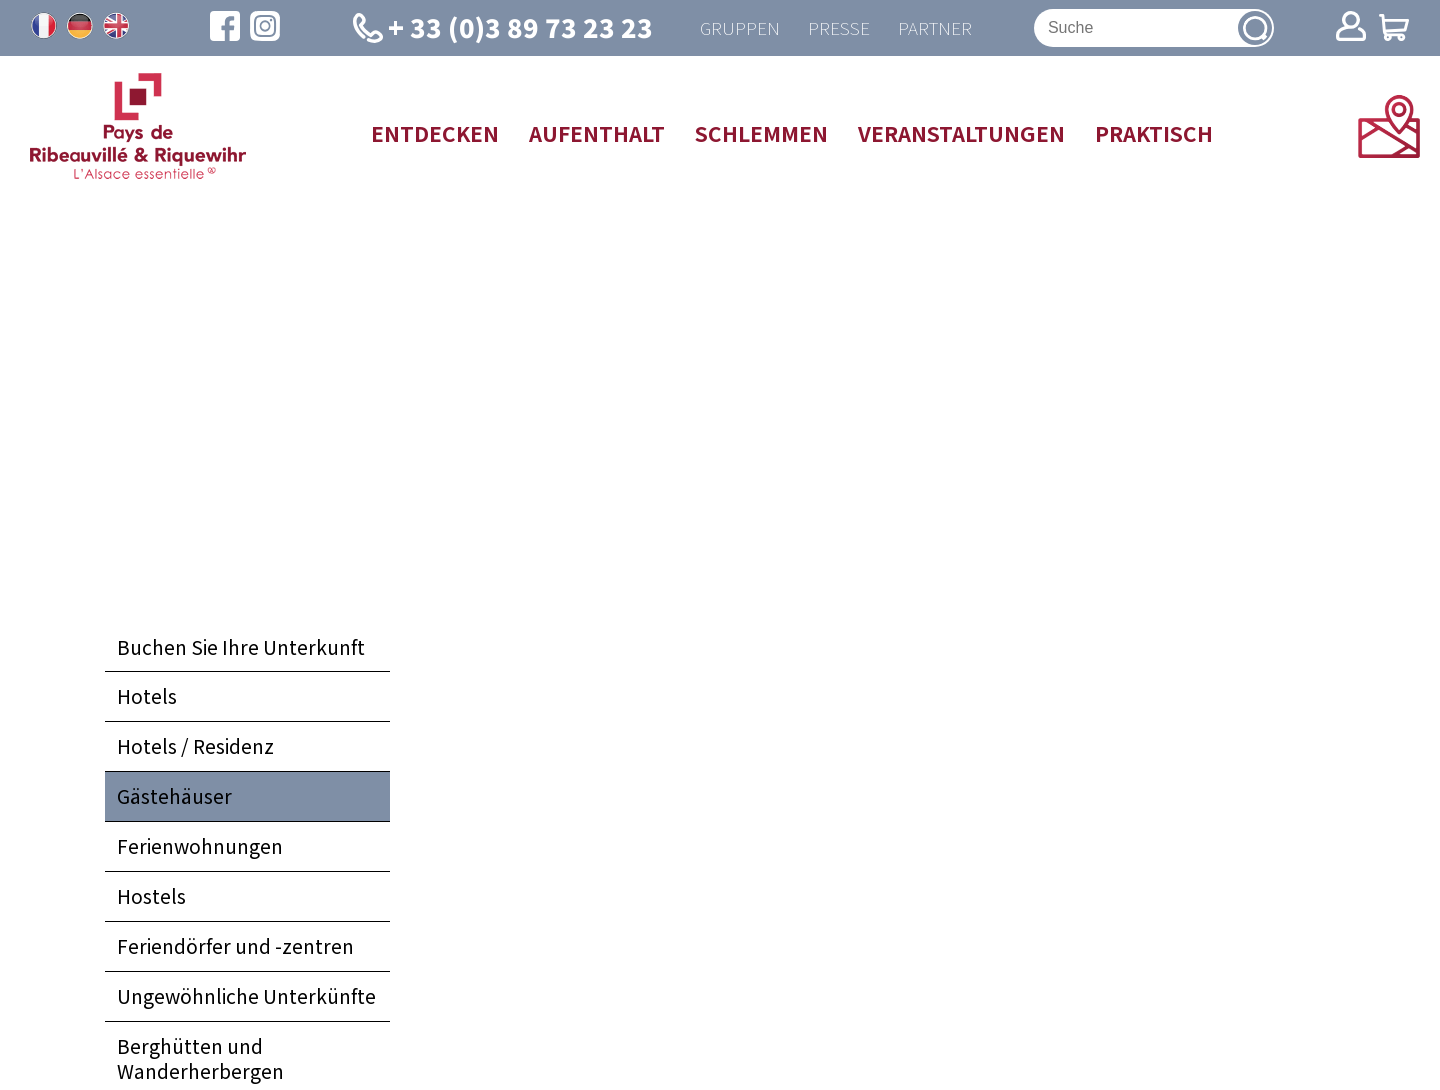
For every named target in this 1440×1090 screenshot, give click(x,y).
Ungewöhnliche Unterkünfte (246, 998)
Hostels (151, 898)
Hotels (147, 698)
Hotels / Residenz (195, 748)
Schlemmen (761, 134)
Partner (936, 28)
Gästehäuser (174, 798)
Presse (837, 28)
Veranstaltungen (961, 134)
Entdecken (435, 134)
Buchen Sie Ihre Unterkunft (241, 648)
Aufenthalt (597, 134)
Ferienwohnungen (200, 848)
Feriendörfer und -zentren (235, 948)
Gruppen (736, 28)
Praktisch (1154, 134)
